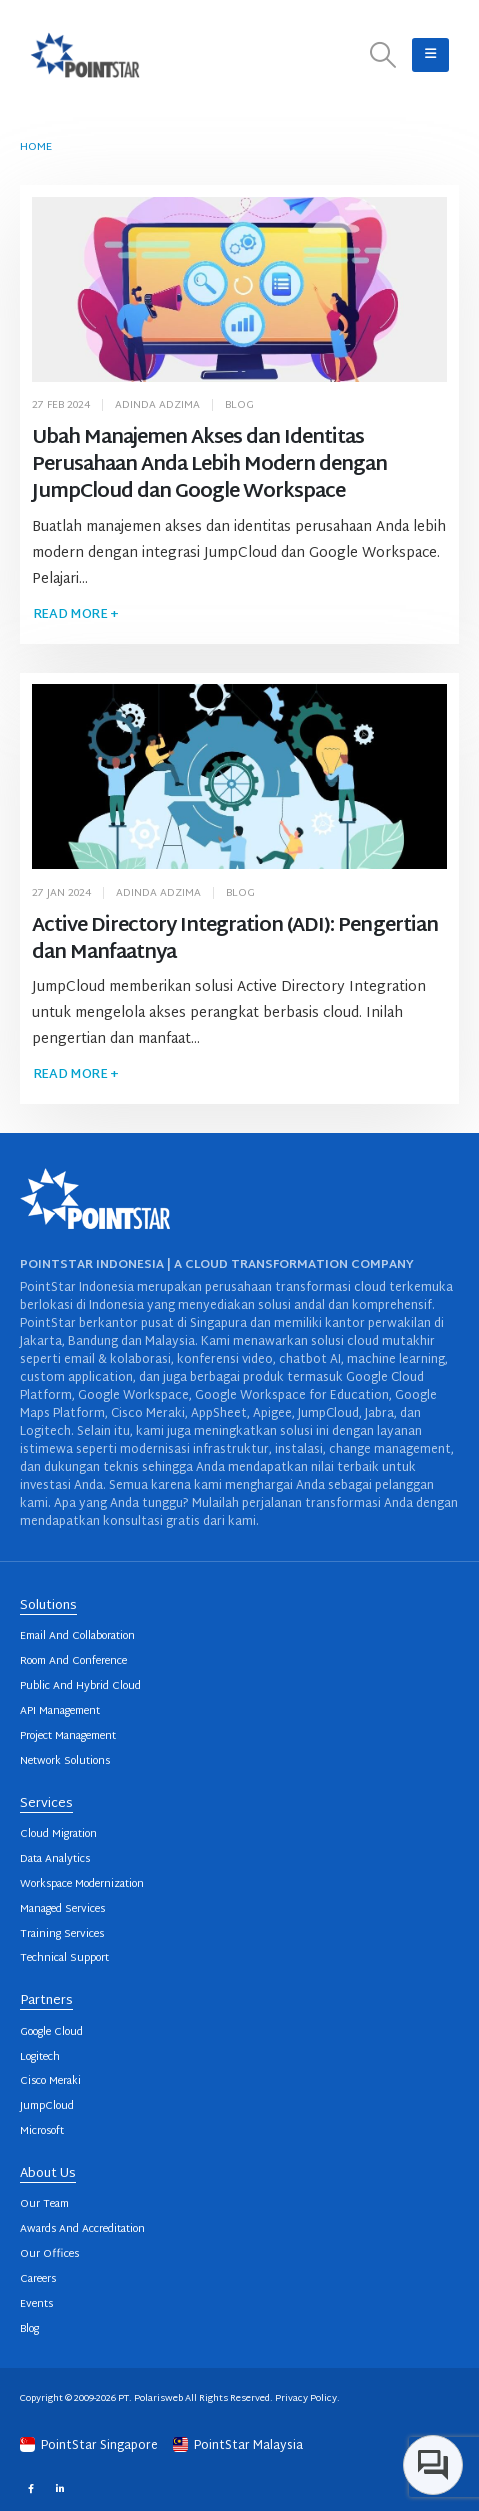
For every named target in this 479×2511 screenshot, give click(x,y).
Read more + (76, 615)
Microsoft (42, 2131)
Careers (38, 2279)
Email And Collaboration (77, 1636)
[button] (383, 55)
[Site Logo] (85, 55)
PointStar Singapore (90, 2446)
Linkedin (59, 2487)
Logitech (40, 2057)
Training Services (62, 1934)
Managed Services (62, 1909)
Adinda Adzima (157, 405)
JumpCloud (47, 2106)
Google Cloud (51, 2032)
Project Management (68, 1736)
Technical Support (64, 1958)
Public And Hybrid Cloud (80, 1686)
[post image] (240, 289)
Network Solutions (65, 1761)
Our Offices (49, 2254)
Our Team (44, 2204)
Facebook (30, 2487)
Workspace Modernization (82, 1884)
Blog (239, 405)
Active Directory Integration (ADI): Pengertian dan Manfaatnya (235, 940)
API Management (60, 1711)
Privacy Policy (306, 2398)
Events (36, 2304)
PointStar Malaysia (238, 2446)
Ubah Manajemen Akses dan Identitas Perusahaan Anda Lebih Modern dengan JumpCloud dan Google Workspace (210, 465)
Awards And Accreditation (82, 2229)
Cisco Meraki (50, 2081)
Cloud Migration (58, 1834)
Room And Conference (73, 1661)
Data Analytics (55, 1859)
